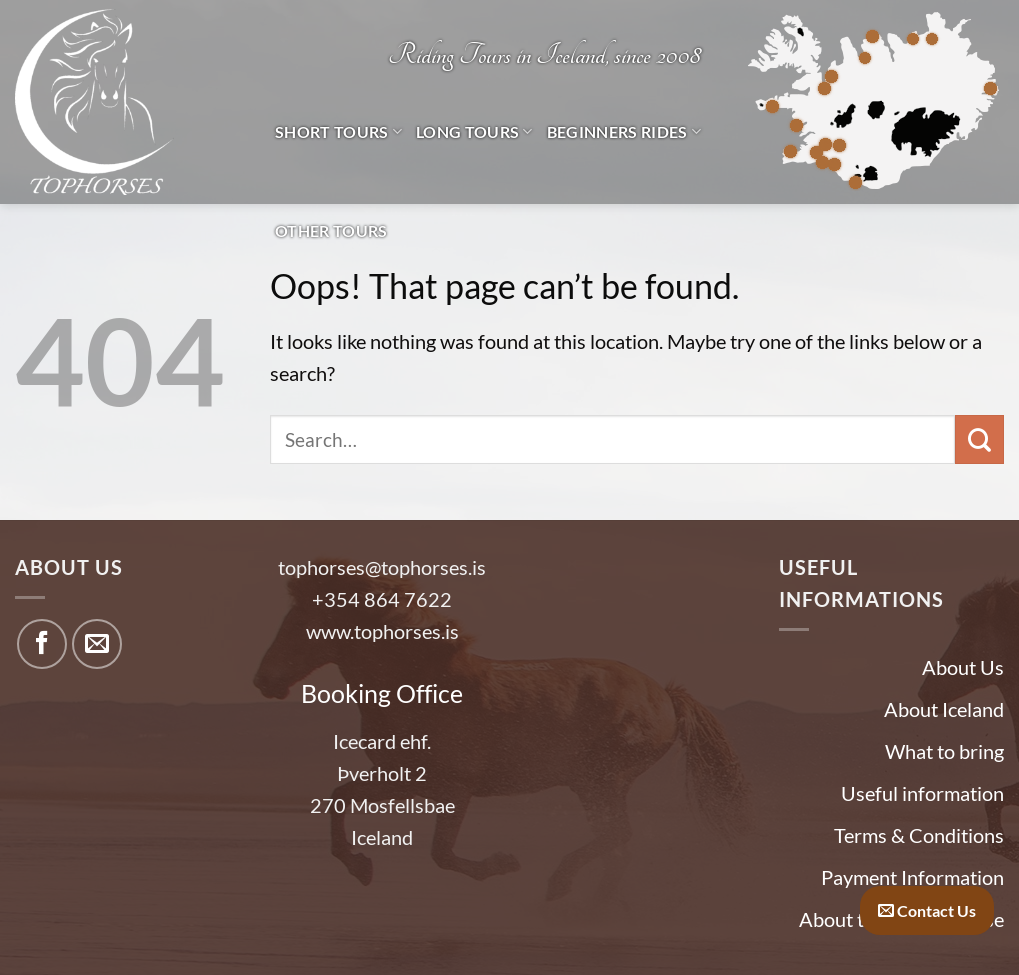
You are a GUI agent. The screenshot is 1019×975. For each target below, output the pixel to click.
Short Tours (338, 131)
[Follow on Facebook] (42, 644)
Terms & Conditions (919, 835)
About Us (963, 667)
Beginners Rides (624, 131)
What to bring (944, 751)
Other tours (331, 230)
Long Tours (474, 131)
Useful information (922, 793)
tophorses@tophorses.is (382, 567)
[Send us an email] (97, 644)
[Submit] (979, 439)
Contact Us (927, 910)
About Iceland (944, 709)
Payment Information (912, 877)
